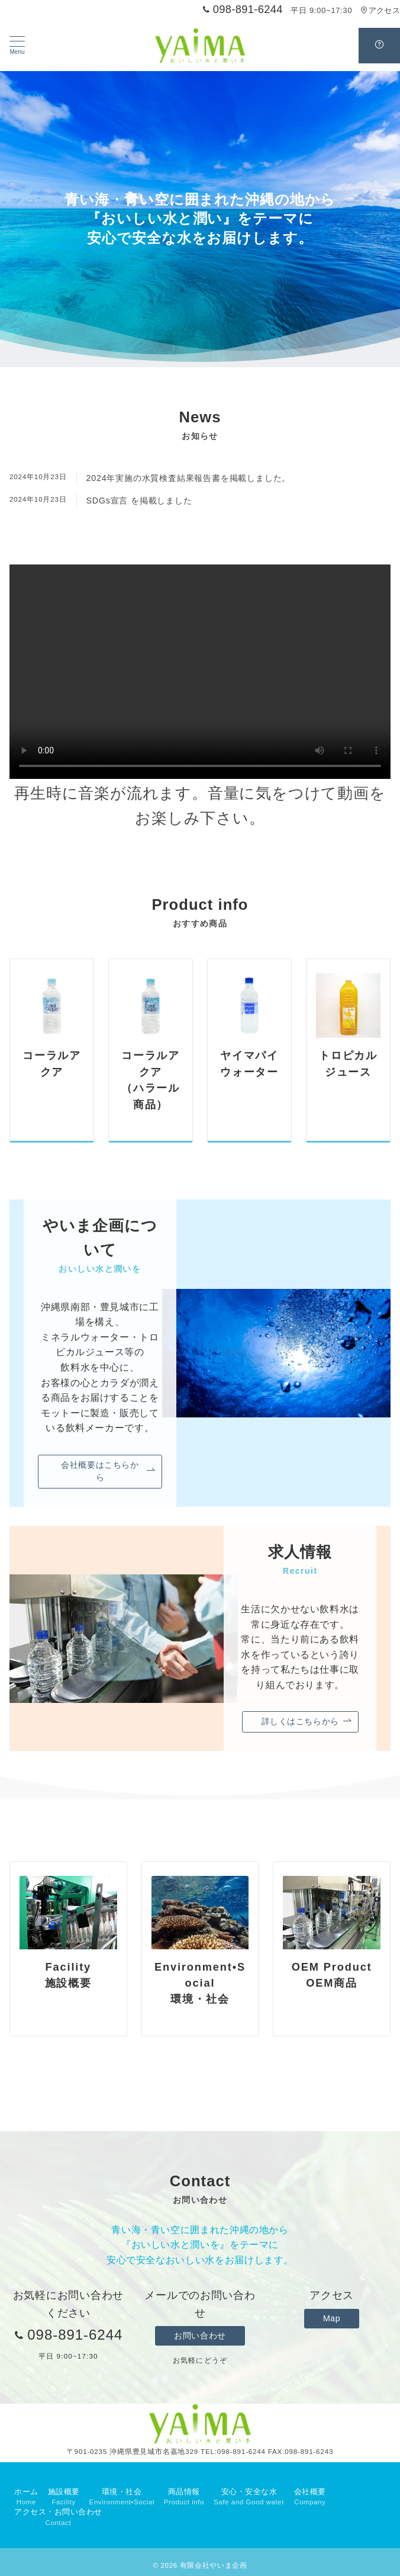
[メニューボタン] (17, 45)
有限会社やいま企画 (213, 2565)
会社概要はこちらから (108, 1471)
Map (331, 2318)
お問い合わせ (199, 2335)
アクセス (380, 10)
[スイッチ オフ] (379, 45)
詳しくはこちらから (307, 1721)
